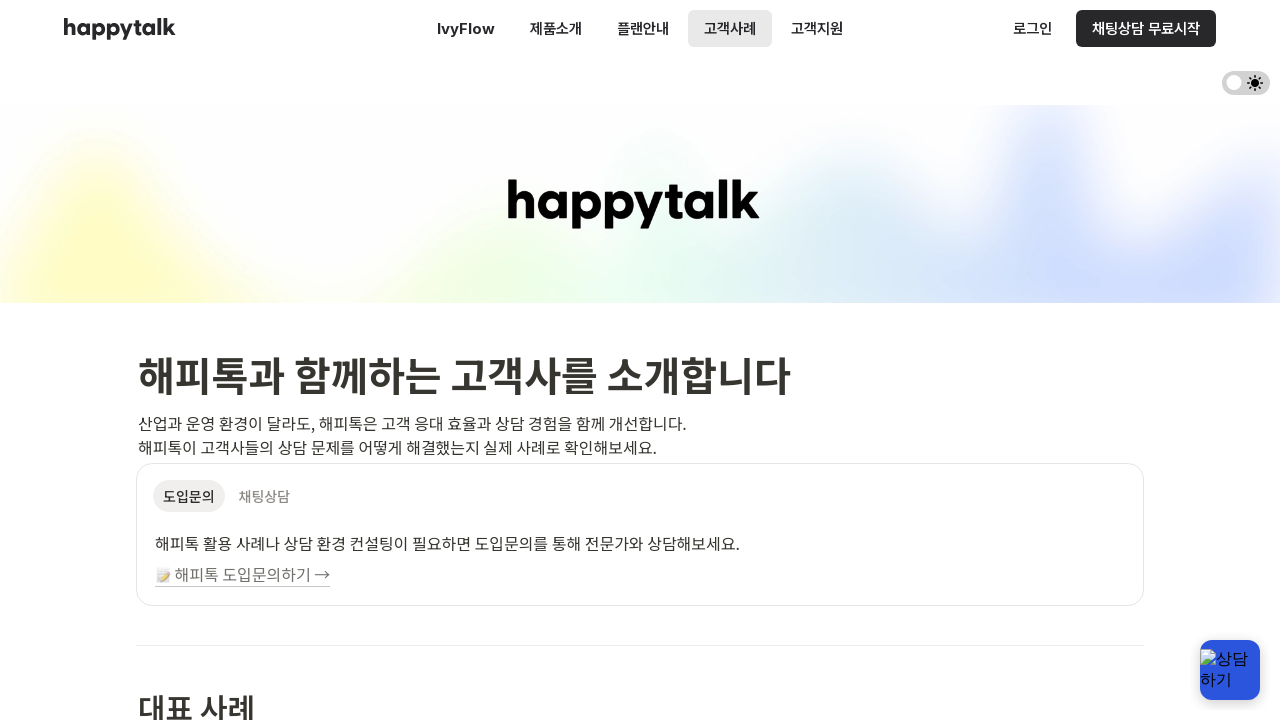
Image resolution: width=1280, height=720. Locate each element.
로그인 (1032, 28)
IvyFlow (466, 28)
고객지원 (817, 28)
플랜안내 (643, 28)
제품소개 (556, 28)
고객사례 (730, 28)
